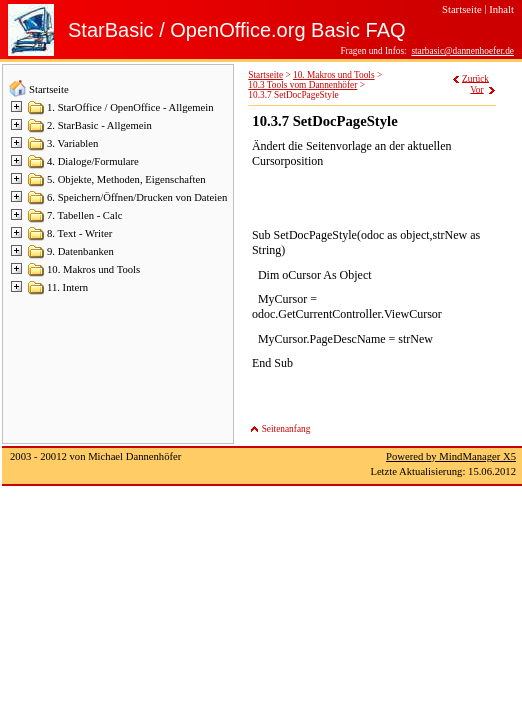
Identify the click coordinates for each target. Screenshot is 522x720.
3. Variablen (72, 143)
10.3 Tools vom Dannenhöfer (302, 85)
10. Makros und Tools (93, 269)
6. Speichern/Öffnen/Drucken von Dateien (137, 197)
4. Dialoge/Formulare (93, 161)
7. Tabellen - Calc (84, 215)
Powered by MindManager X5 (451, 456)
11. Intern (67, 287)
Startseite (49, 89)
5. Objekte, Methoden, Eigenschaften (126, 179)
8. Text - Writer (79, 233)
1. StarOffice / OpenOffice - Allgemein (130, 107)
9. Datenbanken (80, 251)
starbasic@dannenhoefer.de (462, 51)
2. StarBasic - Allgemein (99, 125)
